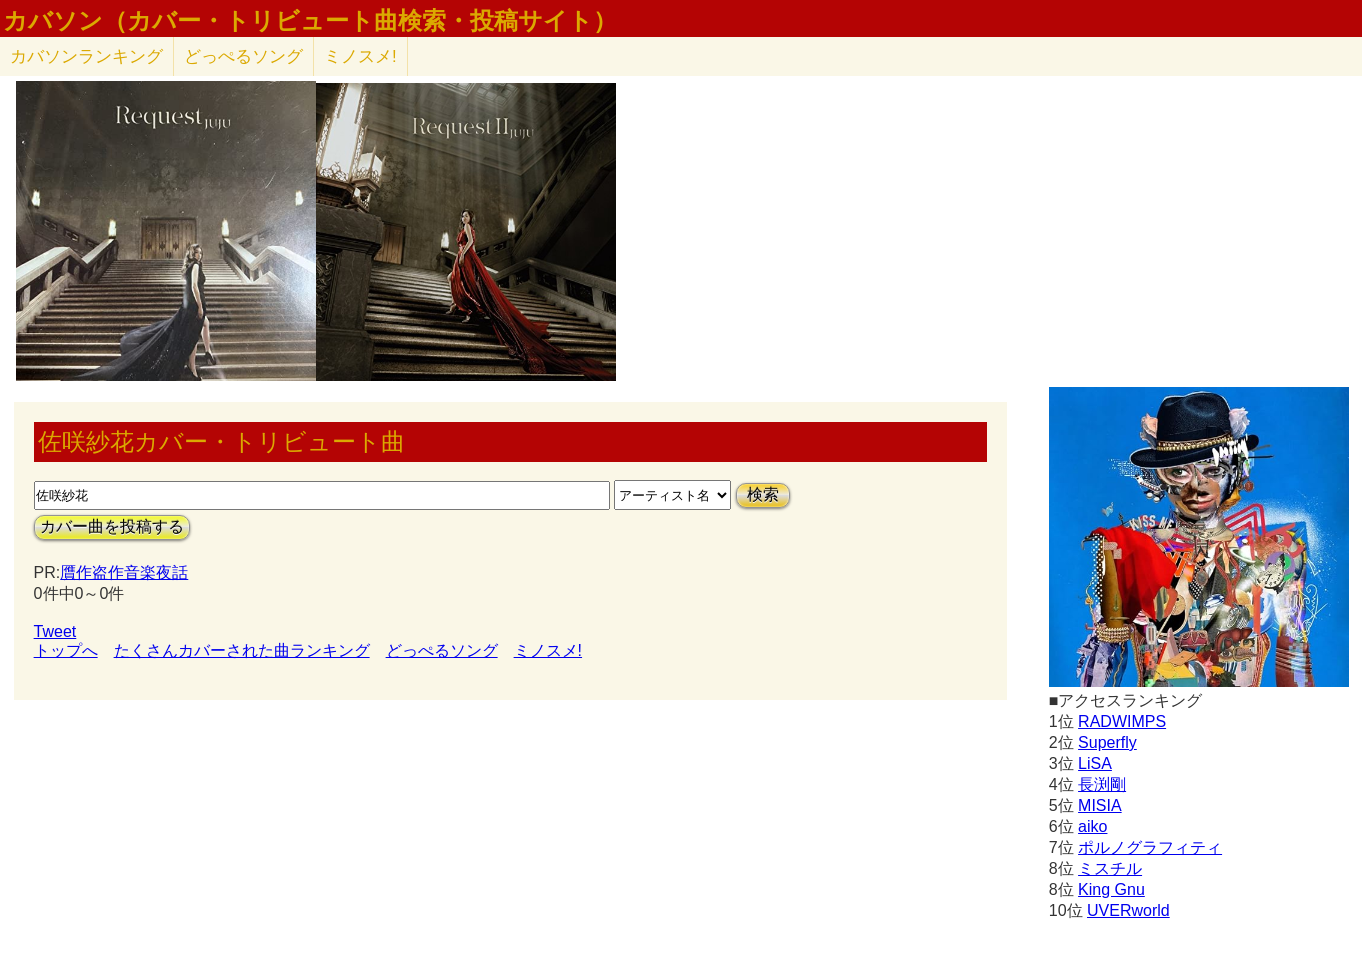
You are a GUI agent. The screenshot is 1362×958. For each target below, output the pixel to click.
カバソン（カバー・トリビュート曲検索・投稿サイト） (310, 21)
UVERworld (1128, 910)
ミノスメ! (360, 56)
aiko (1092, 826)
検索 (763, 494)
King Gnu (1111, 889)
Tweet (55, 631)
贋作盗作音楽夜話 (124, 572)
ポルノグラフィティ (1150, 847)
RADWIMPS (1122, 721)
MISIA (1100, 805)
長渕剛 (1102, 784)
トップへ (66, 650)
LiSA (1095, 763)
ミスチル (1110, 868)
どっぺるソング (243, 56)
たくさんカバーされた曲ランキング (242, 650)
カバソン (86, 56)
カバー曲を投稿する (112, 526)
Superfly (1107, 742)
